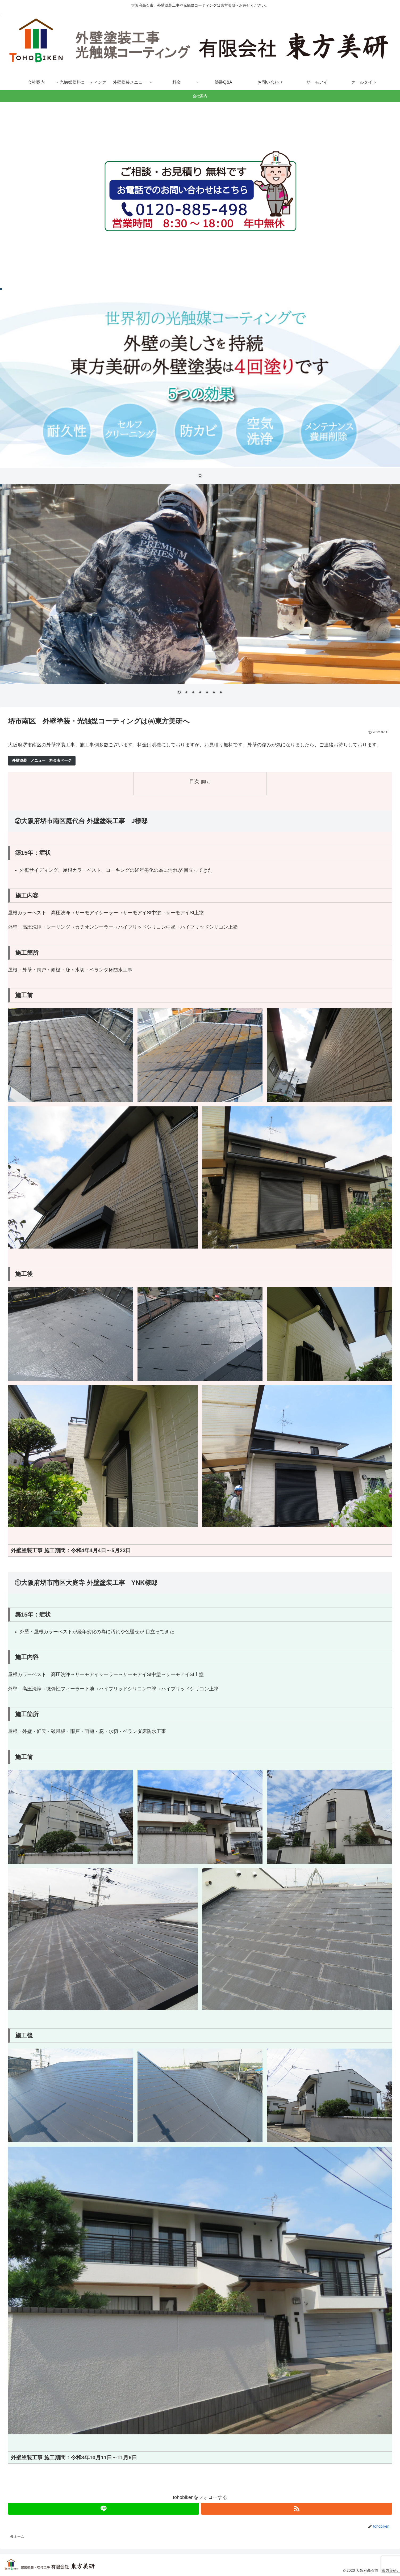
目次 (194, 781)
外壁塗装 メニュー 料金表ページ (42, 760)
